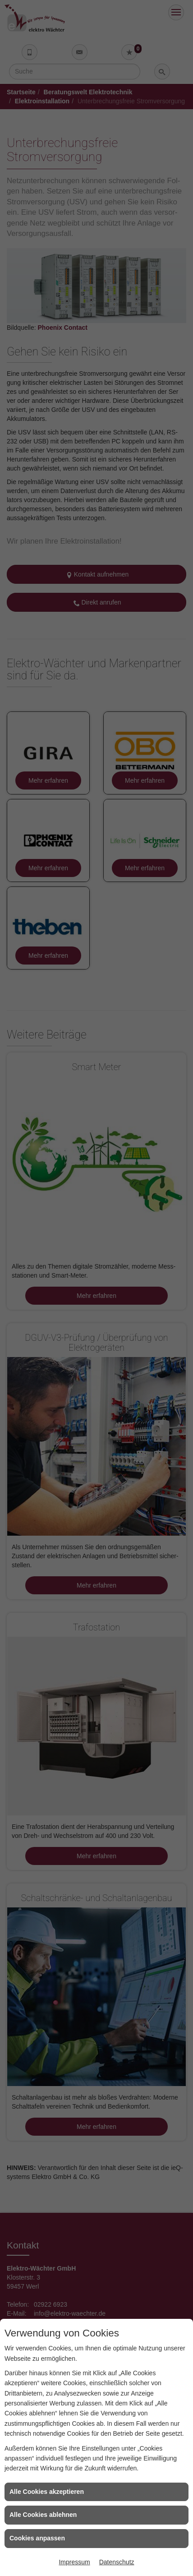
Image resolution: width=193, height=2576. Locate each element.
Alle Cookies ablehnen (43, 2514)
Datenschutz (116, 2562)
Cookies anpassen (37, 2538)
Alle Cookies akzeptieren (46, 2491)
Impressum (74, 2562)
